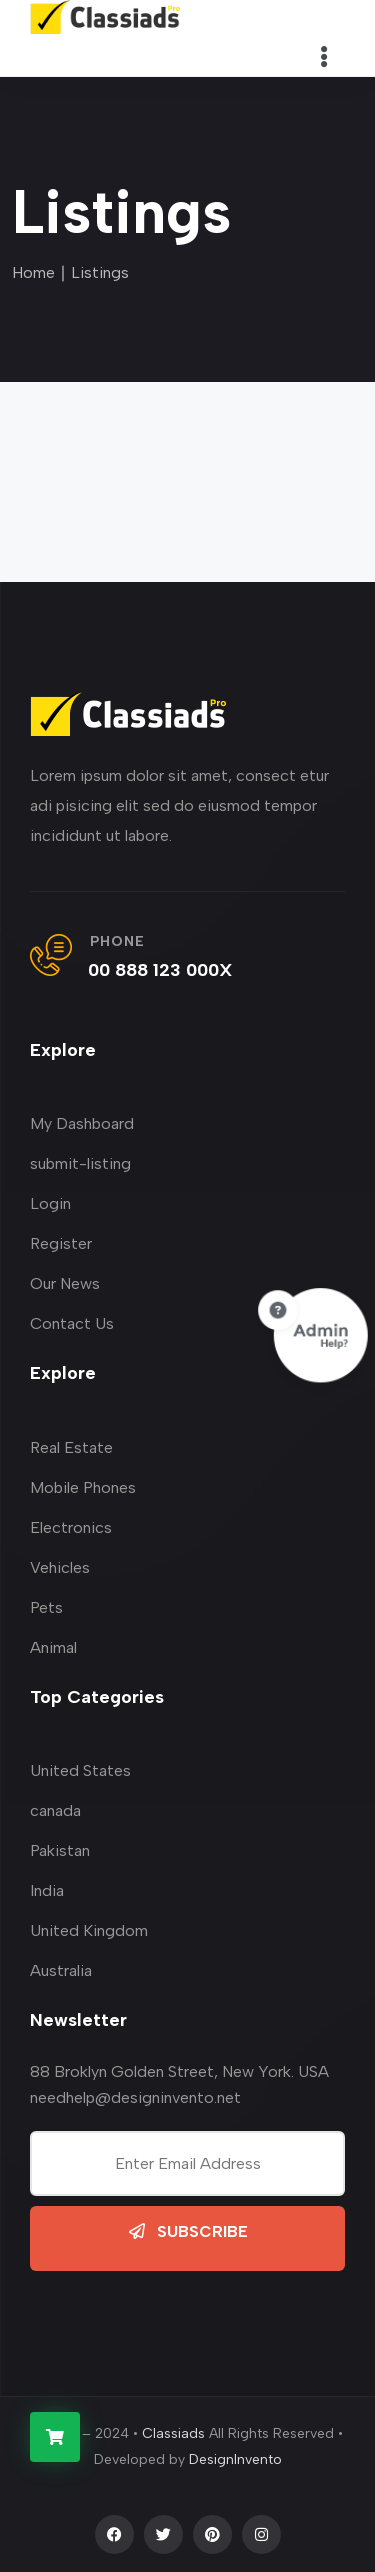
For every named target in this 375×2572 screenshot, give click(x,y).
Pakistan (60, 1850)
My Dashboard (82, 1123)
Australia (61, 1970)
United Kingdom (89, 1930)
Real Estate (71, 1447)
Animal (53, 1647)
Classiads (173, 2433)
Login (50, 1203)
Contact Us (72, 1323)
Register (61, 1243)
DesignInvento (235, 2459)
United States (80, 1770)
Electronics (71, 1527)
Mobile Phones (83, 1487)
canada (55, 1810)
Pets (46, 1607)
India (47, 1890)
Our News (65, 1283)
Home (33, 272)
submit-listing (80, 1163)
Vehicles (60, 1567)
